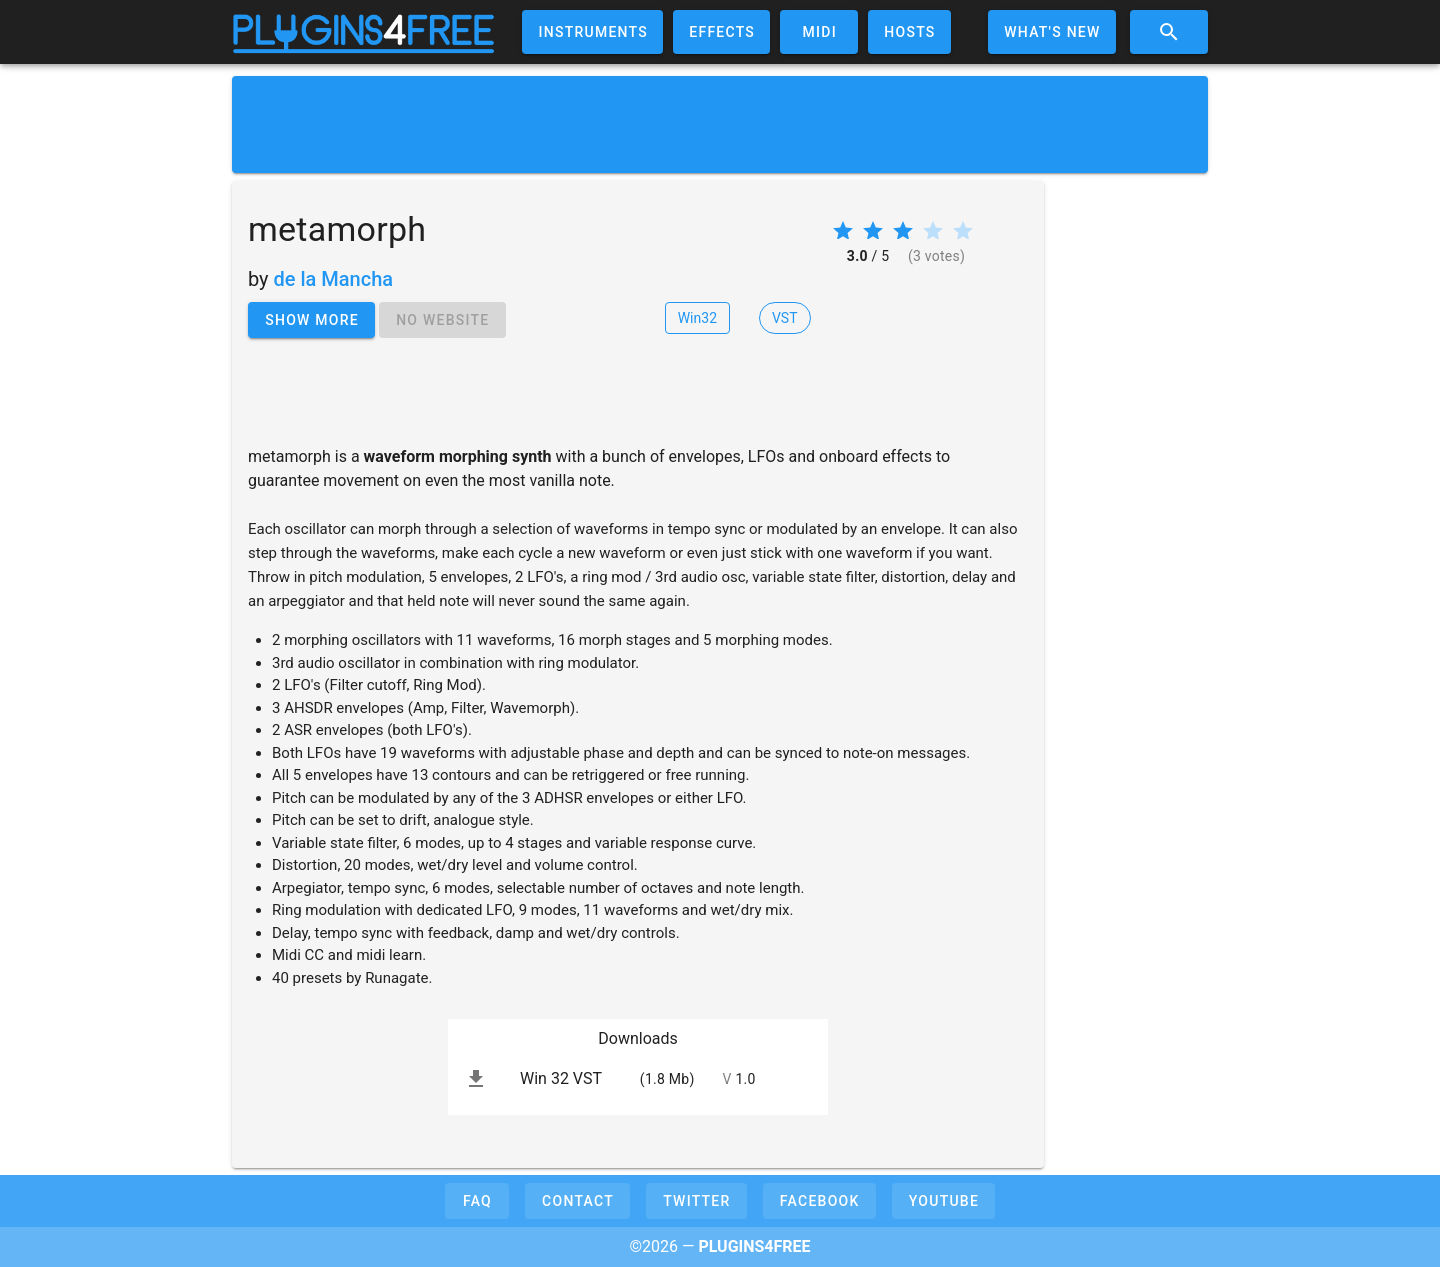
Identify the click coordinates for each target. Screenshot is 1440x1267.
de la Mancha (334, 279)
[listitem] (638, 1079)
